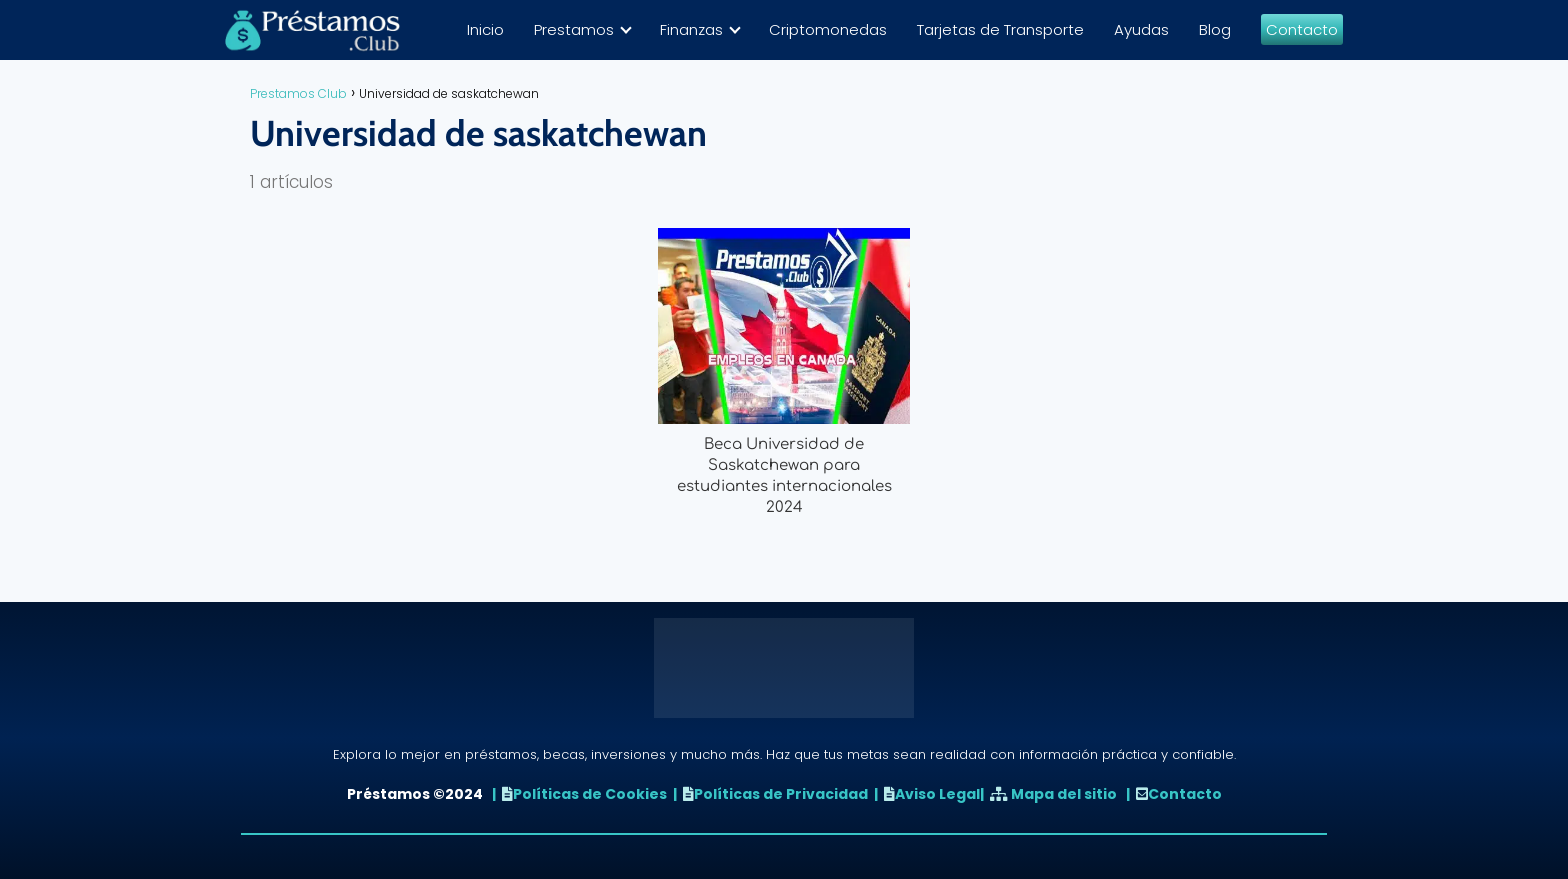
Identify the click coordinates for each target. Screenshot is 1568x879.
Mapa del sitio (1064, 794)
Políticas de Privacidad (781, 794)
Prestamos (574, 29)
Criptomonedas (828, 29)
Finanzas (691, 29)
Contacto (1302, 29)
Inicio (485, 29)
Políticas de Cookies (590, 794)
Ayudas (1141, 29)
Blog (1215, 29)
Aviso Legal (937, 794)
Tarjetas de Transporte (1000, 29)
